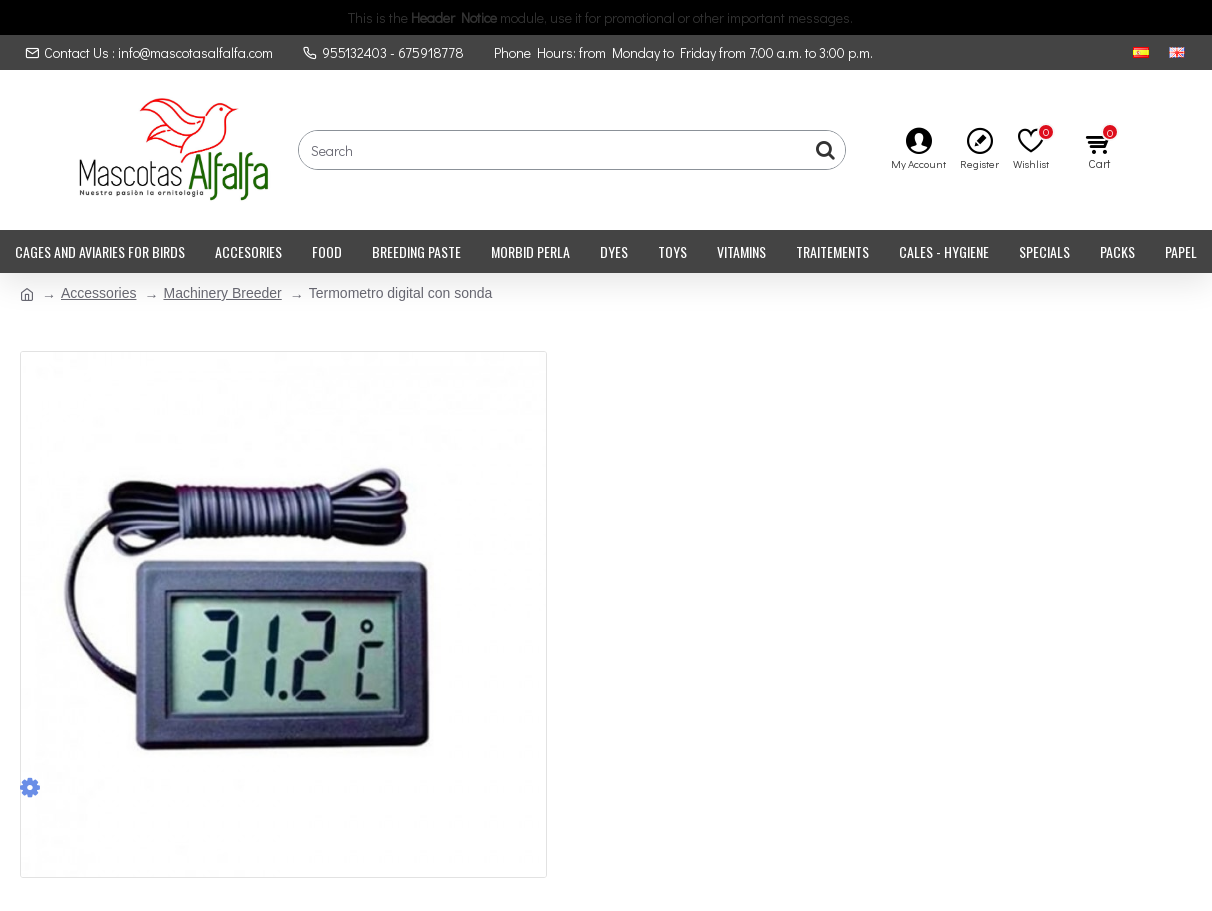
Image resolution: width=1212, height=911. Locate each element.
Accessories (98, 293)
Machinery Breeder (222, 293)
